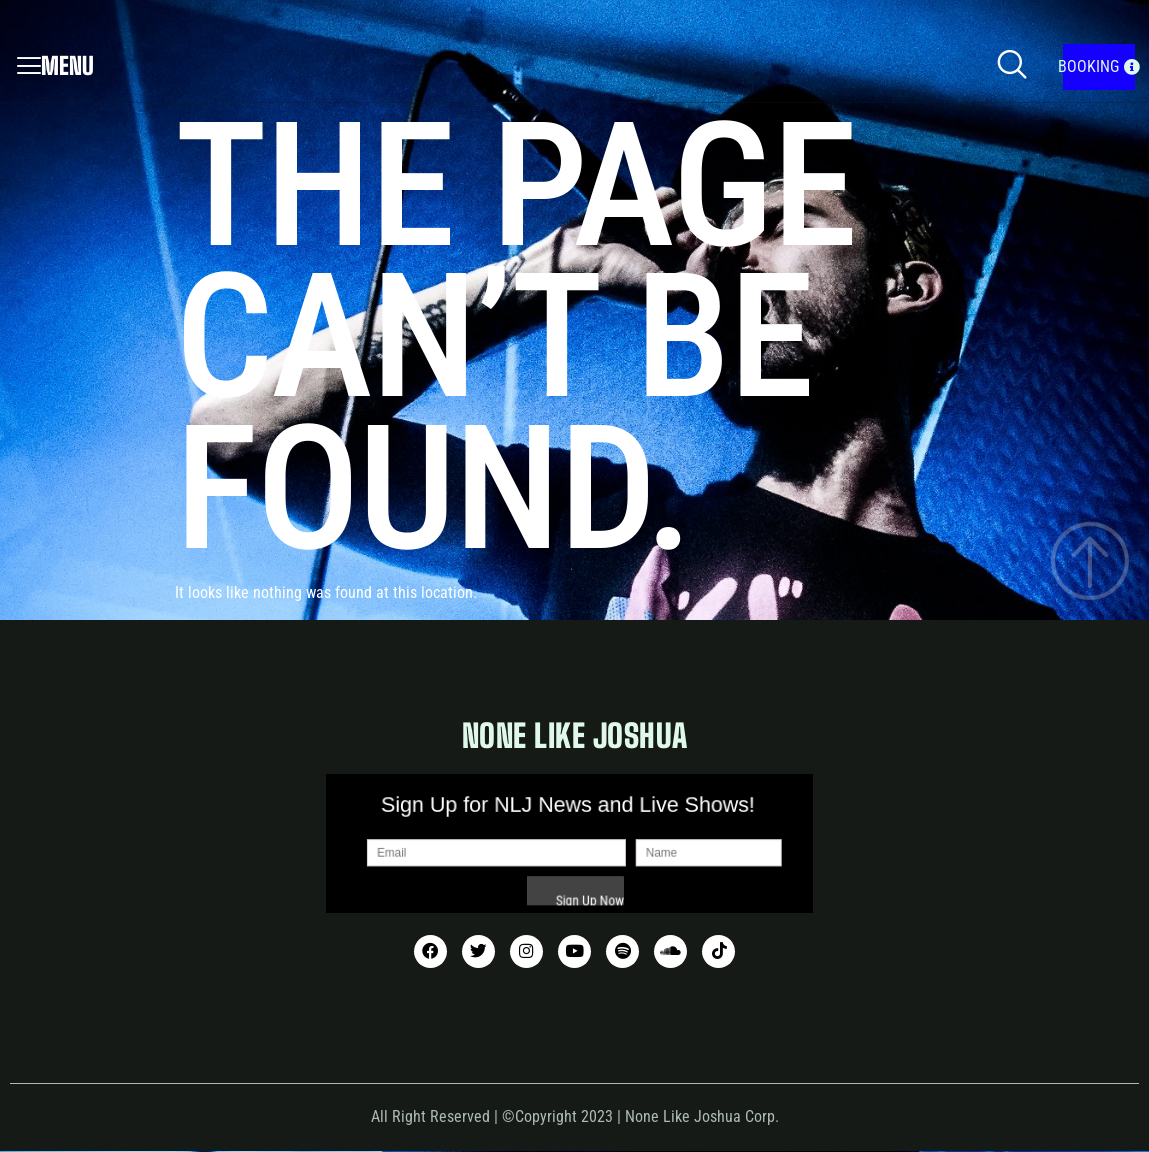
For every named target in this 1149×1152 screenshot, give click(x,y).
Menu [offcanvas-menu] (55, 65)
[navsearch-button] (1012, 67)
